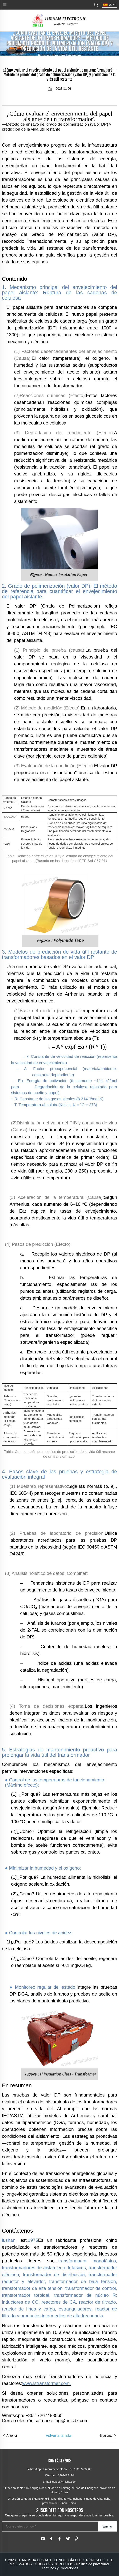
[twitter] (68, 2538)
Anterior (9, 2435)
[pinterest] (76, 2538)
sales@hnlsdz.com (64, 2481)
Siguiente (108, 2435)
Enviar (107, 2526)
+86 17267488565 (79, 2469)
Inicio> (46, 55)
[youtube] (42, 2538)
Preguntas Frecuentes (66, 55)
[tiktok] (51, 2538)
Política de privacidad (92, 2564)
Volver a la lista (58, 2435)
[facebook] (59, 2538)
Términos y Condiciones (60, 2568)
